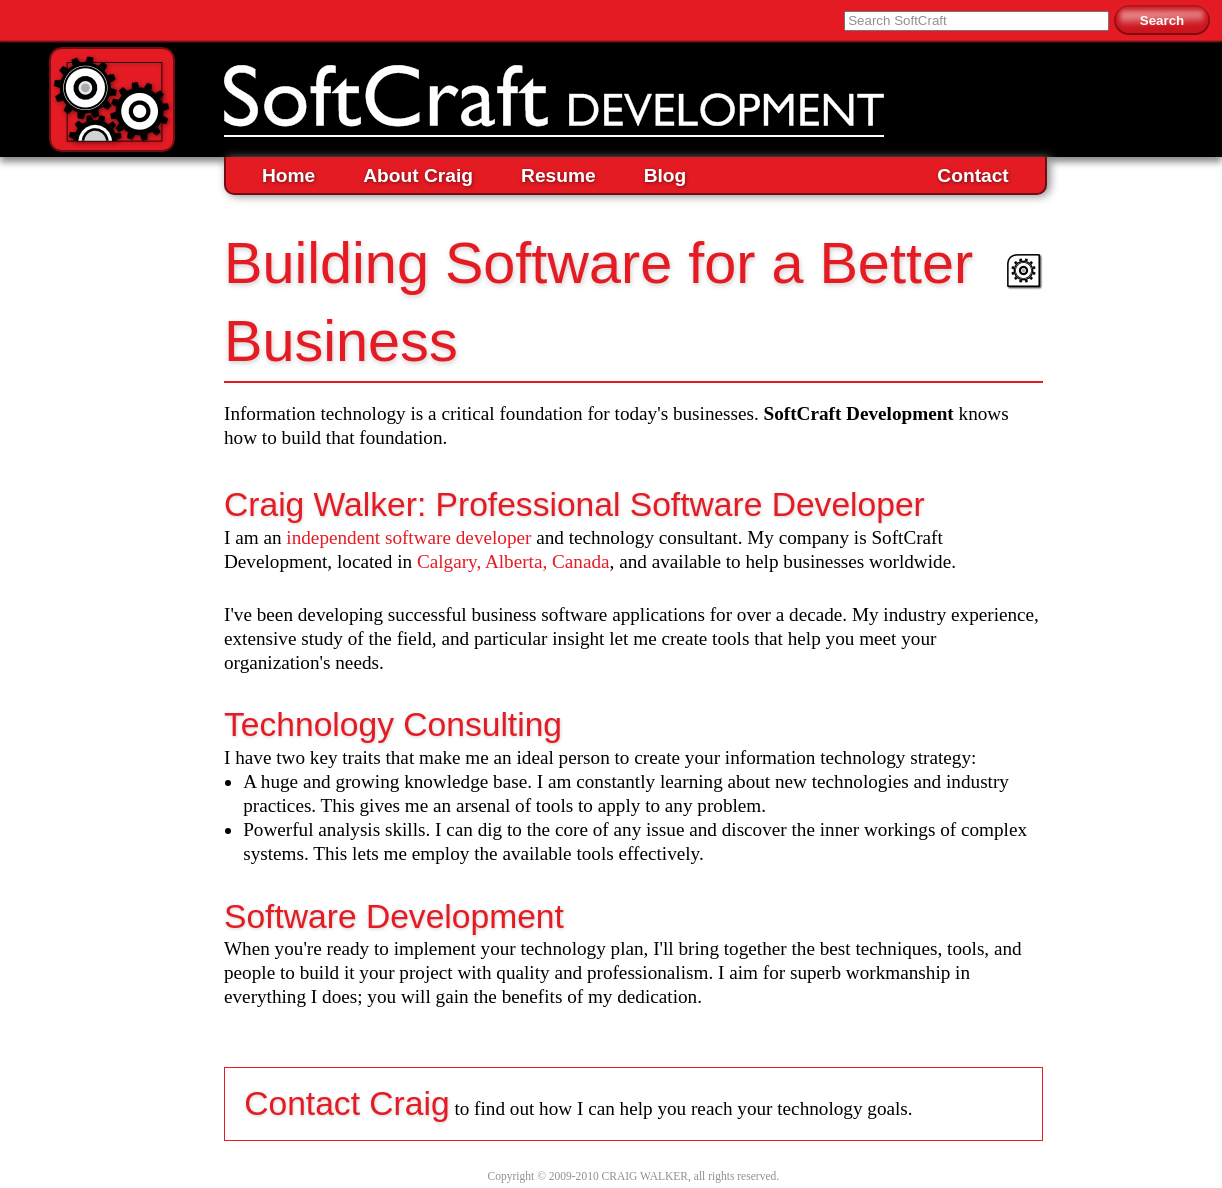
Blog (665, 175)
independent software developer (408, 537)
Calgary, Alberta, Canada (513, 561)
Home (288, 175)
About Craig (418, 175)
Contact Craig (346, 1103)
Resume (558, 175)
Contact (972, 175)
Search (1162, 20)
